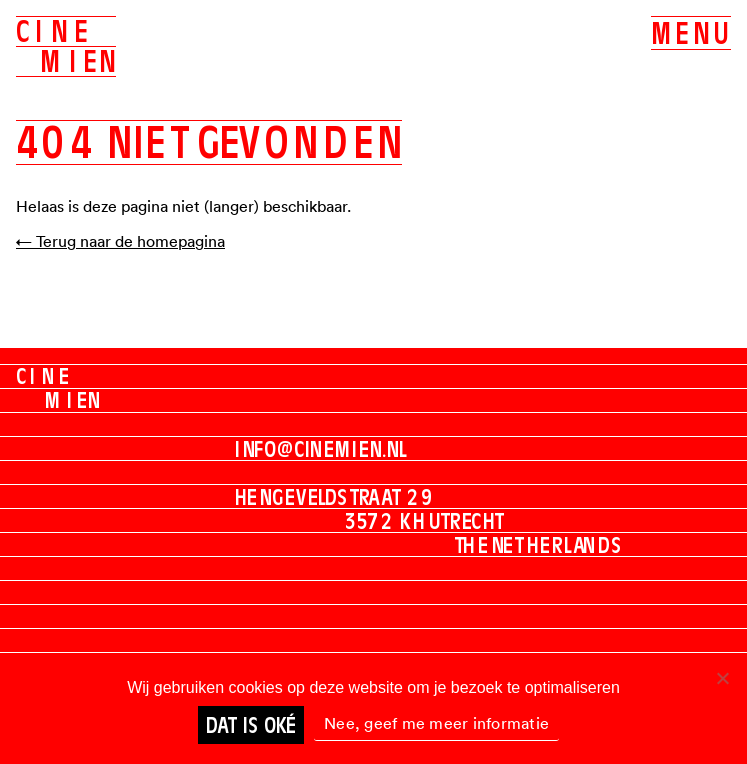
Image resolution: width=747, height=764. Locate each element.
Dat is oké (251, 725)
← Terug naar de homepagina (120, 241)
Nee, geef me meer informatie (436, 723)
